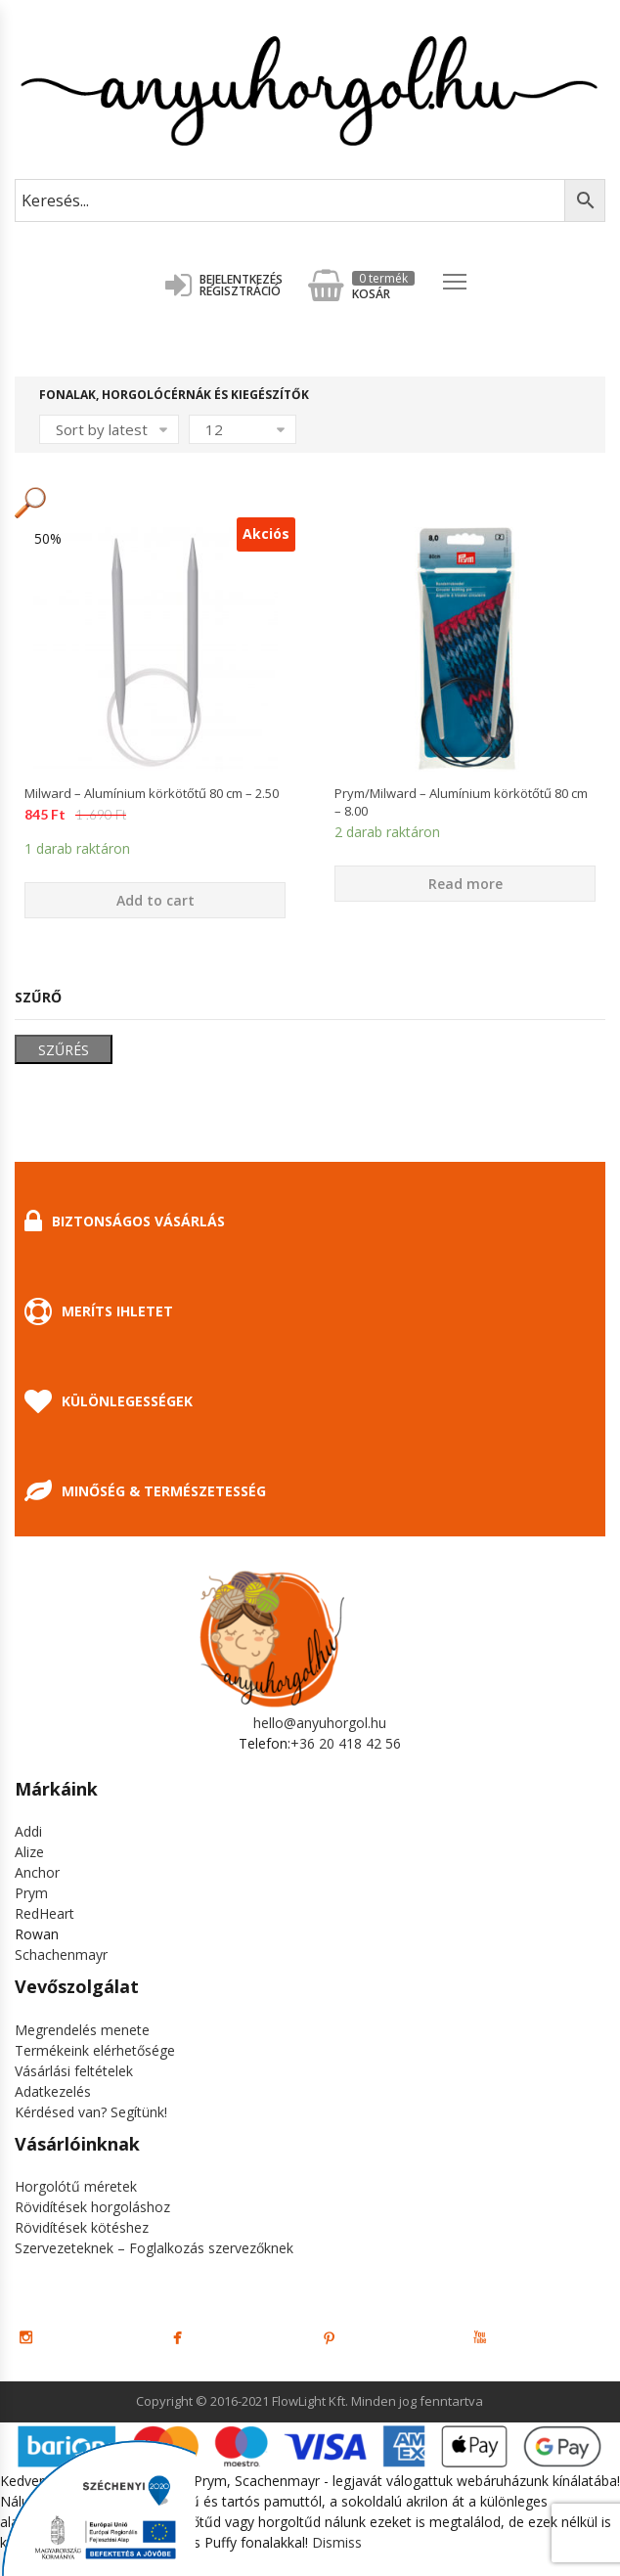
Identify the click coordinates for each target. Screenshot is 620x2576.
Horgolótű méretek (76, 2186)
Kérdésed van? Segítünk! (91, 2112)
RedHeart (44, 1913)
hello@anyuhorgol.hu (319, 1722)
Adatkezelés (53, 2091)
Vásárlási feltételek (74, 2071)
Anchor (37, 1872)
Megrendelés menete (82, 2030)
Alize (29, 1852)
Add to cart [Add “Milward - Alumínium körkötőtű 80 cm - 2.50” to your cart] (155, 900)
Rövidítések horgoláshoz (92, 2207)
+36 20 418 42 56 (345, 1743)
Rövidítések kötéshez (82, 2227)
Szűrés (63, 1050)
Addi (28, 1831)
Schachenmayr (61, 1954)
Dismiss (337, 2542)
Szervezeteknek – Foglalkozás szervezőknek (154, 2248)
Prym (31, 1893)
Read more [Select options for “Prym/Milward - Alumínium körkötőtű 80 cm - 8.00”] (465, 883)
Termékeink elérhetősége (95, 2050)
